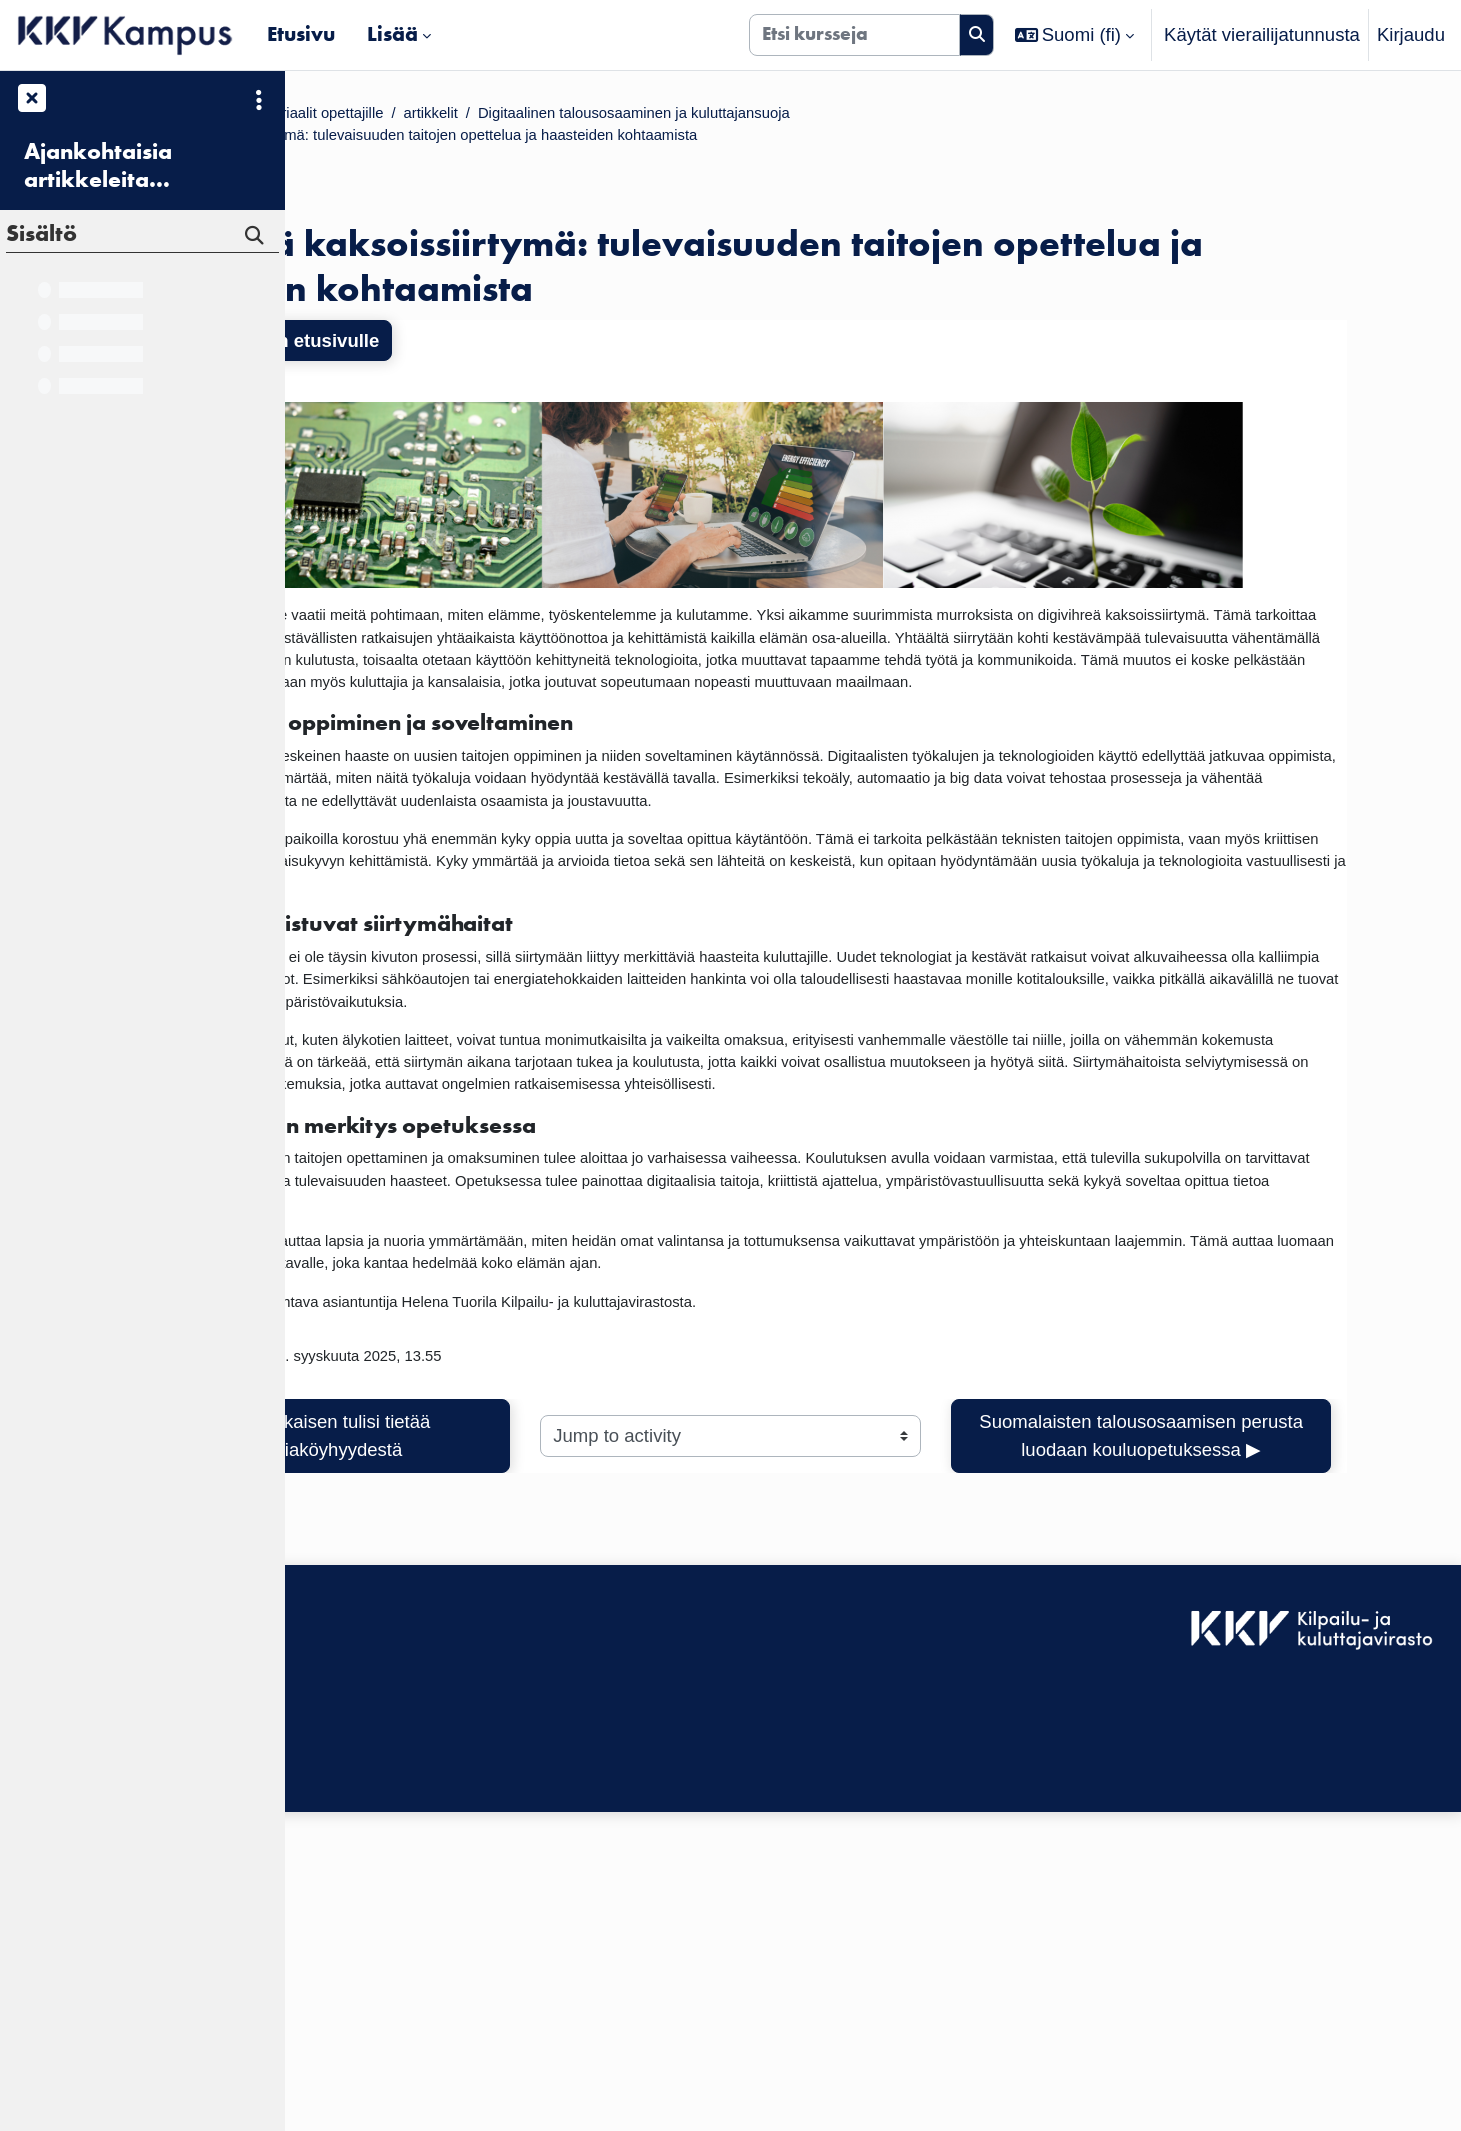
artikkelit (693, 115)
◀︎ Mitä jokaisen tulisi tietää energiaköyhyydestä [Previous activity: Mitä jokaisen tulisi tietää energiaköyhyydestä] (499, 1701)
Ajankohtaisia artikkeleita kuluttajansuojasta (124, 166)
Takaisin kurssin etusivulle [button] (448, 351)
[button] (1075, 35)
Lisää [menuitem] (392, 34)
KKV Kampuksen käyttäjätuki (419, 2031)
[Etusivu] (125, 35)
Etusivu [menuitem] (301, 34)
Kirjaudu (1411, 34)
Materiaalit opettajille (553, 115)
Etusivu (339, 115)
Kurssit (419, 115)
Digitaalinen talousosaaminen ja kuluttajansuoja (943, 115)
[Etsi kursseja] (854, 35)
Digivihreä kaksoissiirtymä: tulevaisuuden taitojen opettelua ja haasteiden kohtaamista (682, 143)
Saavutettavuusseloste (393, 2003)
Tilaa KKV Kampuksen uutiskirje (431, 2102)
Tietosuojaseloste (372, 2058)
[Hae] (977, 35)
